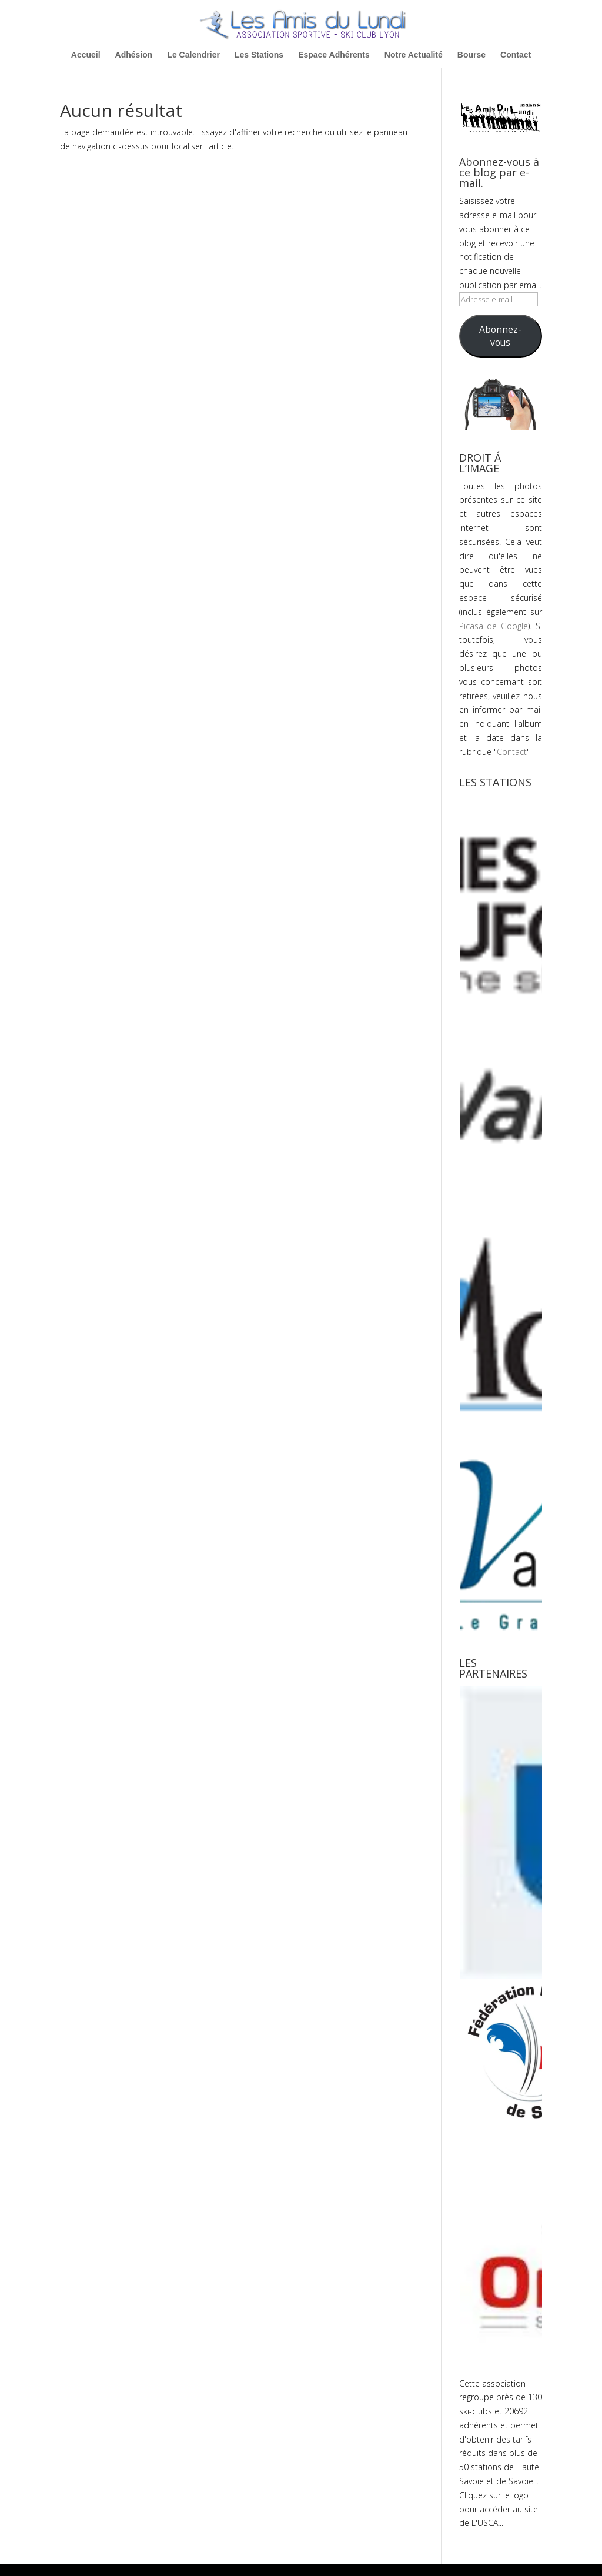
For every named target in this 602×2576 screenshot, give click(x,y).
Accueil (86, 55)
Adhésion (134, 55)
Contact (515, 55)
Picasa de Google (493, 626)
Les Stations (259, 55)
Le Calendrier (193, 55)
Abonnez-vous (500, 336)
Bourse (471, 55)
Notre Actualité (413, 55)
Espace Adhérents (334, 55)
